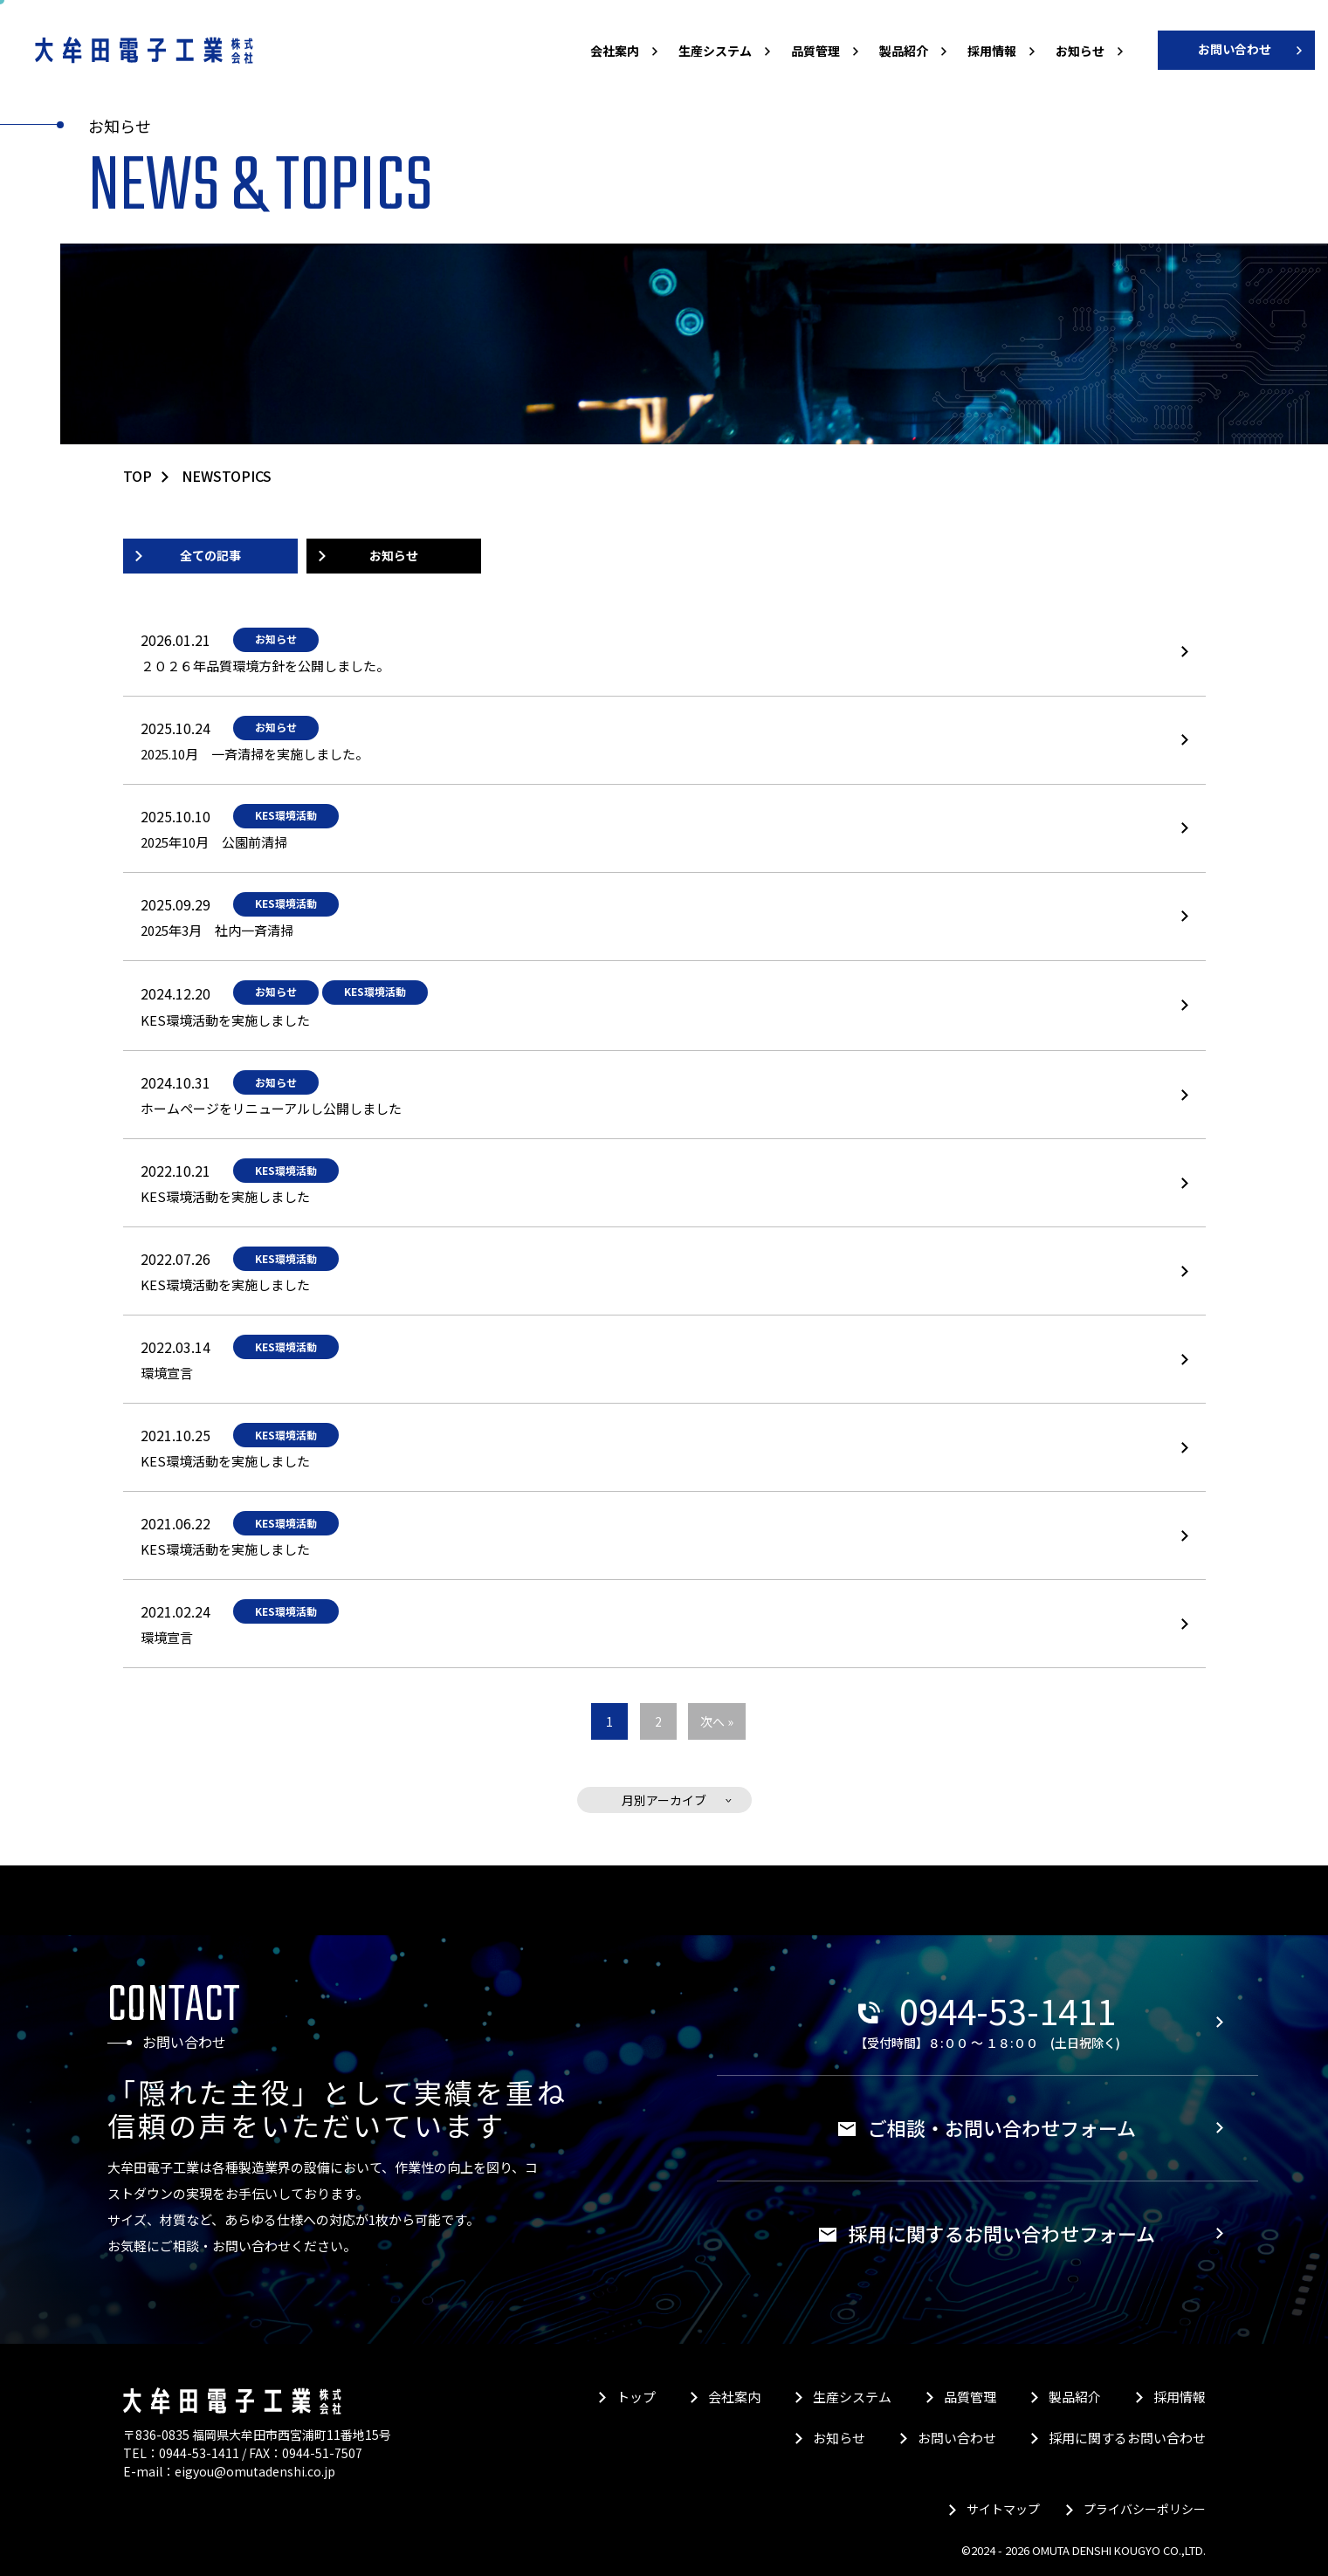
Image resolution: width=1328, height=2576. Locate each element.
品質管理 (815, 51)
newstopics (227, 475)
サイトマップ (1003, 2509)
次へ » (716, 1721)
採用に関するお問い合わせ (1127, 2437)
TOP (137, 475)
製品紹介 (903, 51)
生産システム (715, 51)
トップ (636, 2396)
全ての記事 (210, 555)
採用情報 (991, 51)
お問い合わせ (1234, 49)
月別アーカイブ (664, 1800)
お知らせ (1080, 51)
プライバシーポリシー (1145, 2509)
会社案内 (614, 51)
